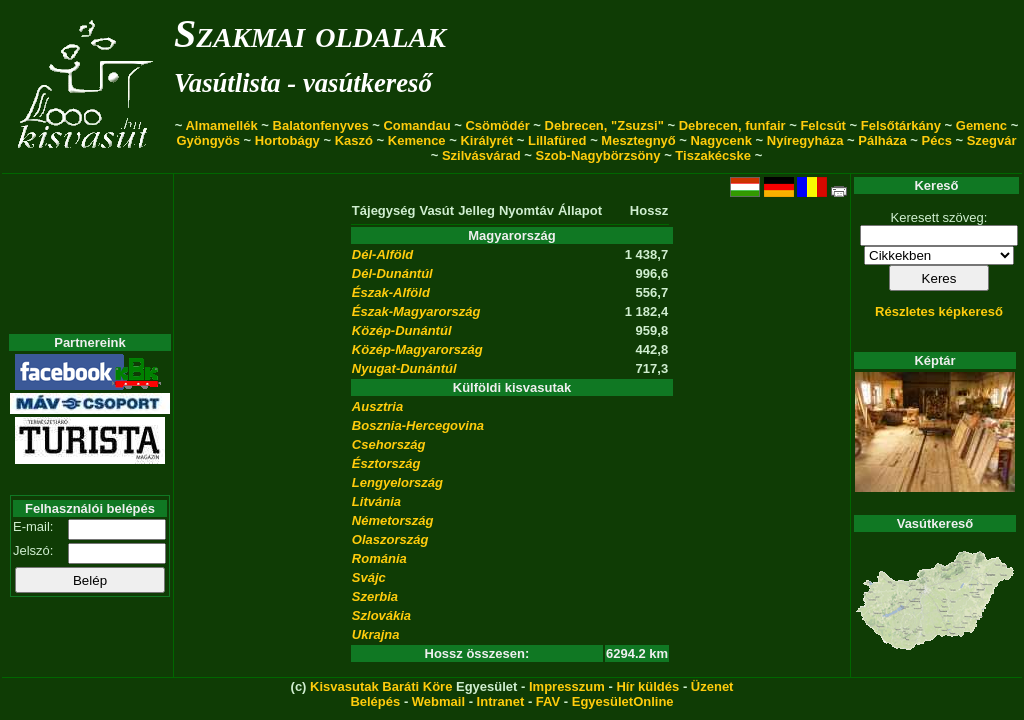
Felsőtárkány (901, 125)
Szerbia (375, 596)
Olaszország (390, 539)
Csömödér (497, 125)
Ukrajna (376, 634)
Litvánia (376, 501)
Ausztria (377, 406)
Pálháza (882, 140)
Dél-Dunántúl (392, 273)
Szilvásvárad (481, 155)
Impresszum (567, 686)
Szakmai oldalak (310, 33)
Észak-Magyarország (416, 311)
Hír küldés (647, 686)
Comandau (416, 125)
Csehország (389, 444)
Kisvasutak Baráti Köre (381, 686)
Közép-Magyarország (417, 349)
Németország (393, 520)
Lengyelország (397, 482)
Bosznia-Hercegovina (418, 425)
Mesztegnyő (638, 140)
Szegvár (992, 140)
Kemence (417, 140)
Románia (379, 558)
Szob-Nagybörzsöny (598, 155)
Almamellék (221, 125)
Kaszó (354, 140)
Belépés (375, 701)
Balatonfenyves (321, 125)
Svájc (369, 577)
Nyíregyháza (805, 140)
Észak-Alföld (391, 292)
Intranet (501, 701)
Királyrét (486, 140)
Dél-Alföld (382, 254)
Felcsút (823, 125)
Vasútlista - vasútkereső (303, 83)
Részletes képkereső (939, 311)
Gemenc (981, 125)
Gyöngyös (208, 140)
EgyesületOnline (623, 701)
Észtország (386, 463)
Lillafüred (557, 140)
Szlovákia (381, 615)
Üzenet (712, 686)
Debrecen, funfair (732, 125)
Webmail (438, 701)
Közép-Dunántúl (402, 330)
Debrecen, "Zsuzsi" (604, 125)
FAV (548, 701)
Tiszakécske (713, 155)
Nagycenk (721, 140)
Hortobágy (287, 140)
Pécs (937, 140)
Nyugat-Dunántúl (404, 368)
